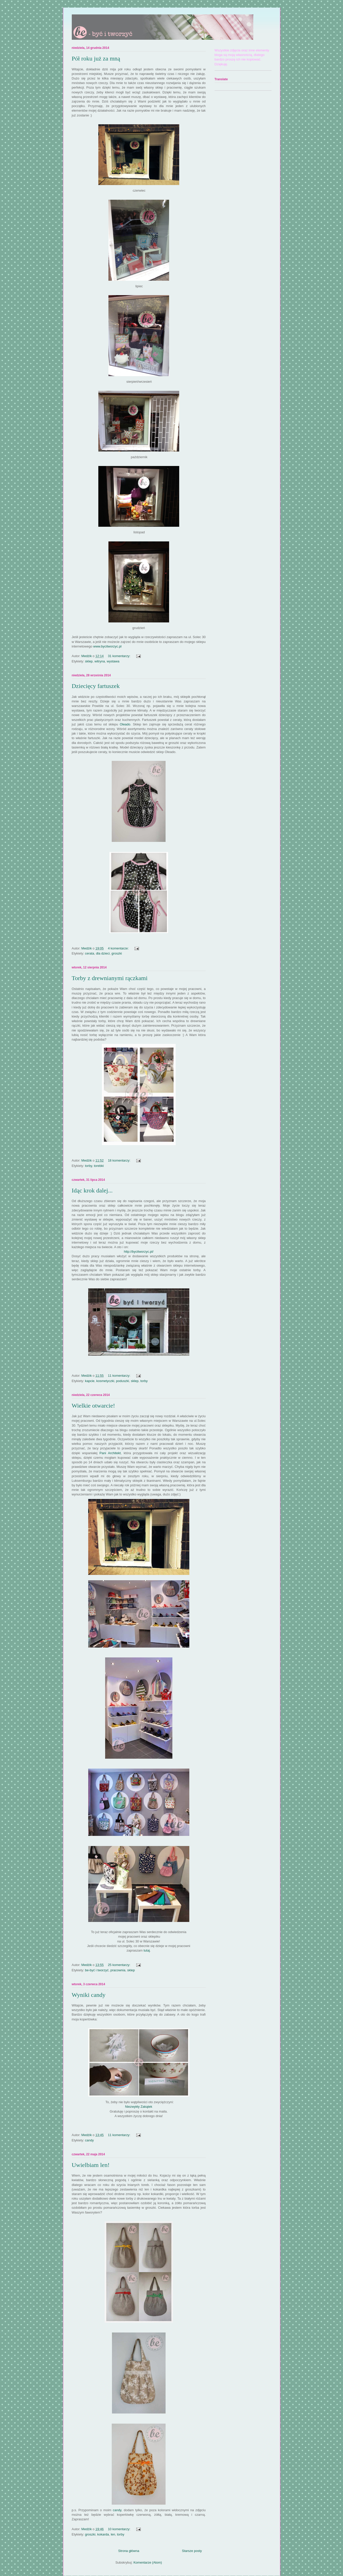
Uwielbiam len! (91, 2165)
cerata (89, 953)
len (113, 2534)
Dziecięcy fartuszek (96, 686)
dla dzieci (103, 953)
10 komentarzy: (119, 2529)
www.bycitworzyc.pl (107, 646)
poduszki (122, 1381)
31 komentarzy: (119, 656)
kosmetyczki (105, 1381)
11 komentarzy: (119, 1375)
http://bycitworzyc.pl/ (138, 1251)
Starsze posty (192, 2551)
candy (89, 2140)
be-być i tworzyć (96, 1970)
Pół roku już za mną (96, 58)
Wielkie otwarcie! (93, 1405)
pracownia (117, 1970)
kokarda (103, 2534)
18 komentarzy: (119, 1160)
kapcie (90, 1381)
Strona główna (128, 2551)
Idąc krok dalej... (92, 1190)
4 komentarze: (119, 948)
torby (88, 1166)
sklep (89, 661)
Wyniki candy (89, 1995)
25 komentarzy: (119, 1965)
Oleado (125, 724)
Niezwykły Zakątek (138, 2106)
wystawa (113, 661)
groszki (116, 953)
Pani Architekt (110, 1453)
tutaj (147, 1950)
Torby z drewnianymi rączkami (110, 978)
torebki (99, 1166)
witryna (100, 661)
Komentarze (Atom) (147, 2562)
